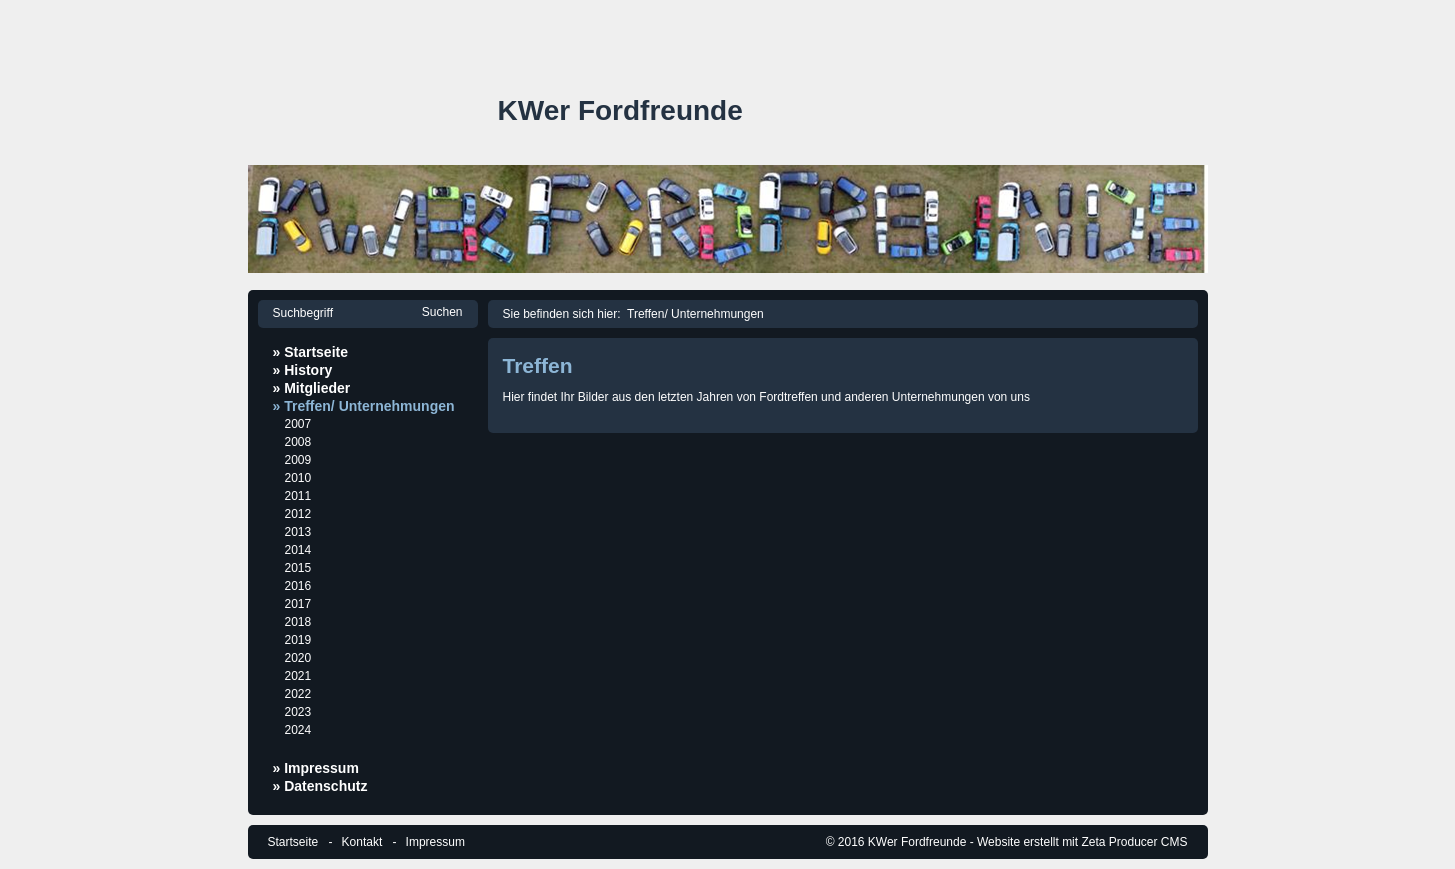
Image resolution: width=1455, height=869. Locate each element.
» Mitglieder (312, 388)
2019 (298, 640)
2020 (298, 658)
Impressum (435, 842)
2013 (298, 532)
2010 (298, 478)
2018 (298, 622)
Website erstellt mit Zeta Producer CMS (1082, 842)
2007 (298, 424)
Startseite (293, 842)
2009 (298, 460)
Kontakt (362, 842)
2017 (298, 604)
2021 (298, 676)
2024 (298, 730)
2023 (298, 712)
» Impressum (316, 768)
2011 (298, 496)
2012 (298, 514)
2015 (298, 568)
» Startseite (310, 352)
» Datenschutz (320, 786)
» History (303, 370)
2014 (298, 550)
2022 (298, 694)
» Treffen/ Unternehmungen (364, 406)
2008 (298, 442)
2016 (298, 586)
